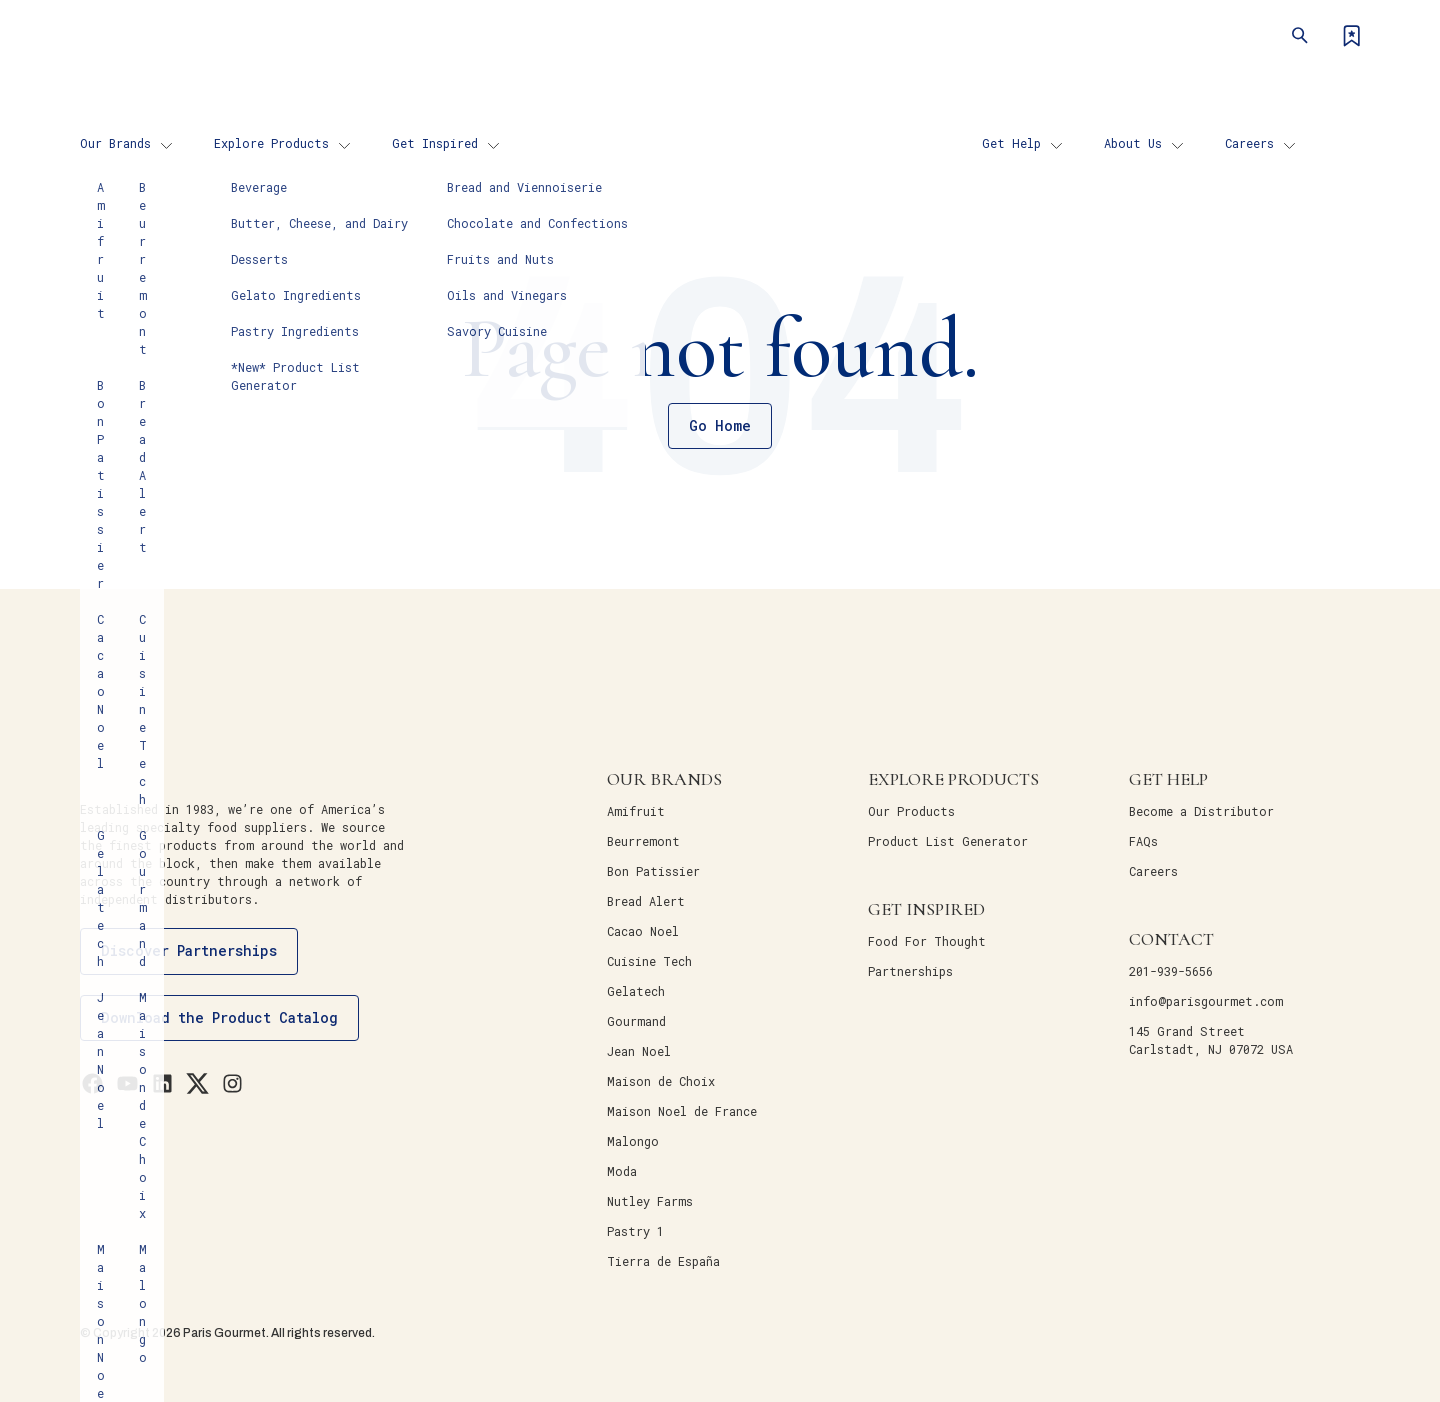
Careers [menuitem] (1249, 143)
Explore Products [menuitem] (271, 143)
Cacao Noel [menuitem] (643, 931)
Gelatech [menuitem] (636, 991)
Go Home (720, 425)
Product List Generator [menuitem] (948, 841)
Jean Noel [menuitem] (639, 1051)
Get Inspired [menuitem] (435, 143)
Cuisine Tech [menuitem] (649, 961)
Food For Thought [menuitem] (927, 941)
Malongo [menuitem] (633, 1141)
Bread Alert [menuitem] (646, 901)
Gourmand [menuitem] (636, 1021)
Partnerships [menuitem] (910, 971)
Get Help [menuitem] (1011, 143)
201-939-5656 (1171, 971)
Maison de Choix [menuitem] (661, 1081)
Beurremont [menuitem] (643, 841)
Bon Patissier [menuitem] (653, 871)
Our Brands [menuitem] (115, 143)
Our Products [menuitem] (911, 811)
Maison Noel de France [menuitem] (682, 1111)
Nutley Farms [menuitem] (650, 1201)
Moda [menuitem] (622, 1171)
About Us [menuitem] (1133, 143)
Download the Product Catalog (219, 1017)
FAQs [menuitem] (1143, 841)
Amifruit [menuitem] (636, 811)
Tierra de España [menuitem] (663, 1261)
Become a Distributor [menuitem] (1201, 811)
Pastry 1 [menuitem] (635, 1231)
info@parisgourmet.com (1206, 1001)
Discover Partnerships (189, 950)
